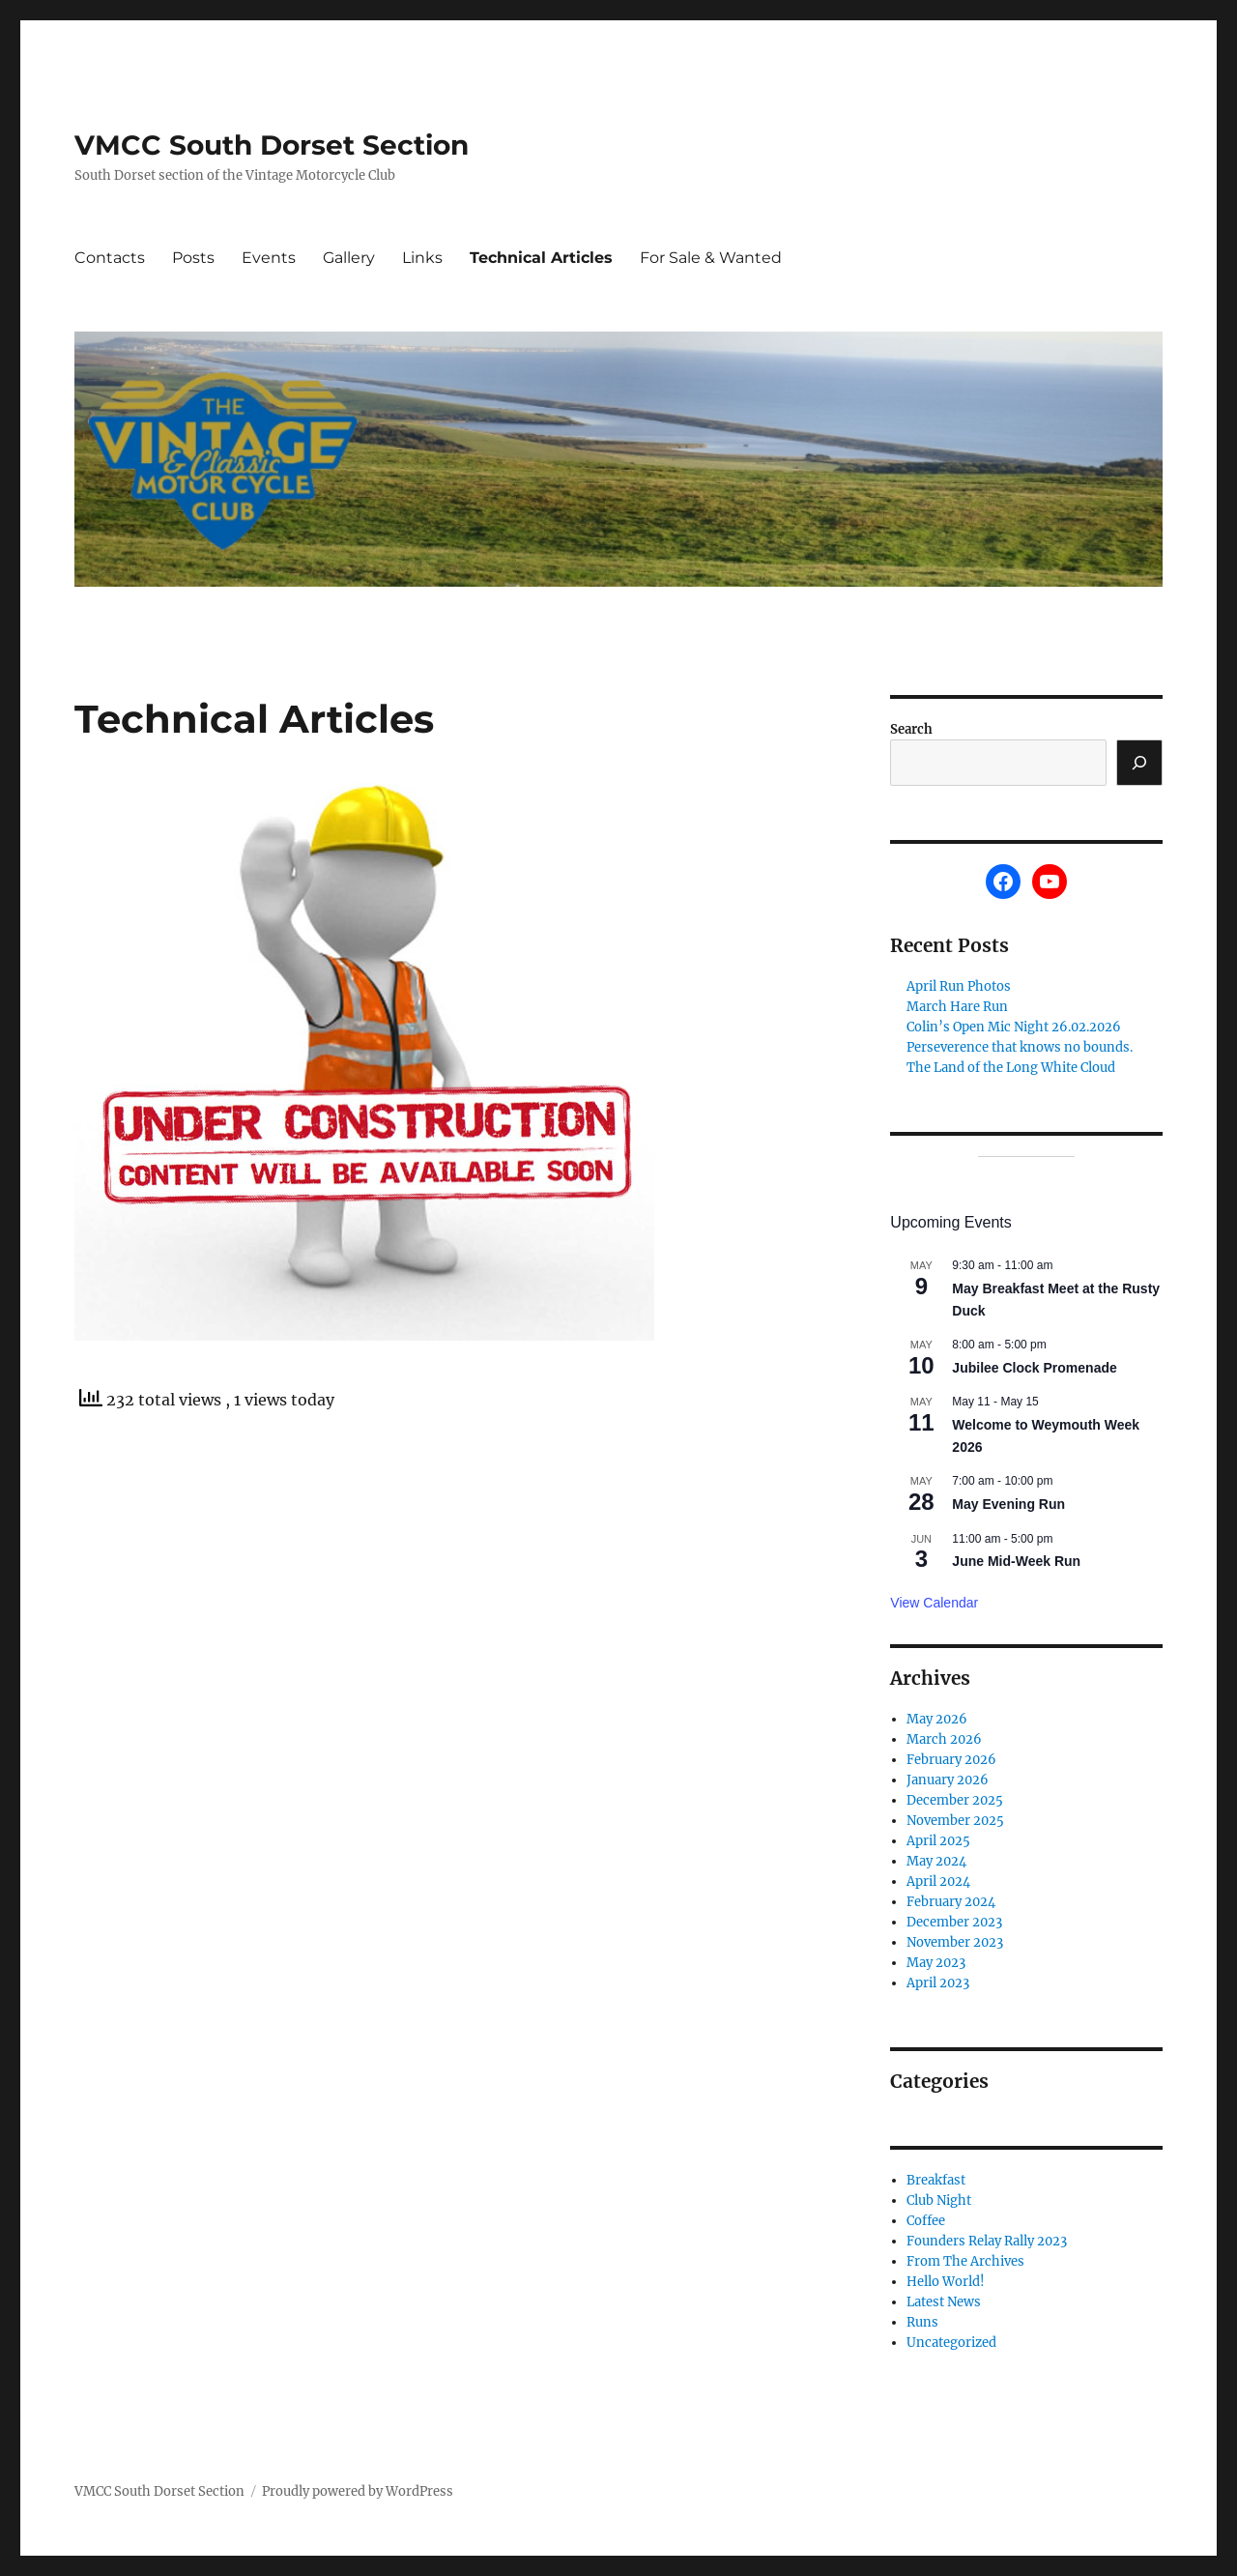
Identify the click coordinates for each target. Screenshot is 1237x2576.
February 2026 (951, 1759)
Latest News (943, 2302)
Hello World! (945, 2281)
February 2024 (950, 1902)
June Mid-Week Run (1016, 1561)
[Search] (1139, 762)
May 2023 (935, 1962)
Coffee (925, 2221)
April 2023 (937, 1983)
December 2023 (954, 1922)
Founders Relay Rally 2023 (986, 2241)
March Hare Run (957, 1007)
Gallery (349, 257)
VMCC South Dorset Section (271, 145)
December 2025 (954, 1800)
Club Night (938, 2200)
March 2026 (944, 1739)
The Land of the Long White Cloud (1010, 1067)
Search (911, 729)
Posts (193, 257)
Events (269, 257)
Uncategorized (951, 2342)
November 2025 (955, 1820)
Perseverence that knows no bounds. (1019, 1047)
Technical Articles (541, 257)
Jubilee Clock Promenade (1034, 1367)
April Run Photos (958, 986)
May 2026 (936, 1719)
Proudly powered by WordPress (357, 2491)
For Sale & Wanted (711, 257)
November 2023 (954, 1942)
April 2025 (938, 1841)
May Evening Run (1008, 1504)
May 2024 (936, 1861)
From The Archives (965, 2261)
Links (422, 257)
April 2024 (938, 1881)
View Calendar (934, 1602)
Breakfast (935, 2180)
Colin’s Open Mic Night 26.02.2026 (1013, 1027)
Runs (922, 2322)
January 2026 (947, 1780)
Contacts (109, 257)
